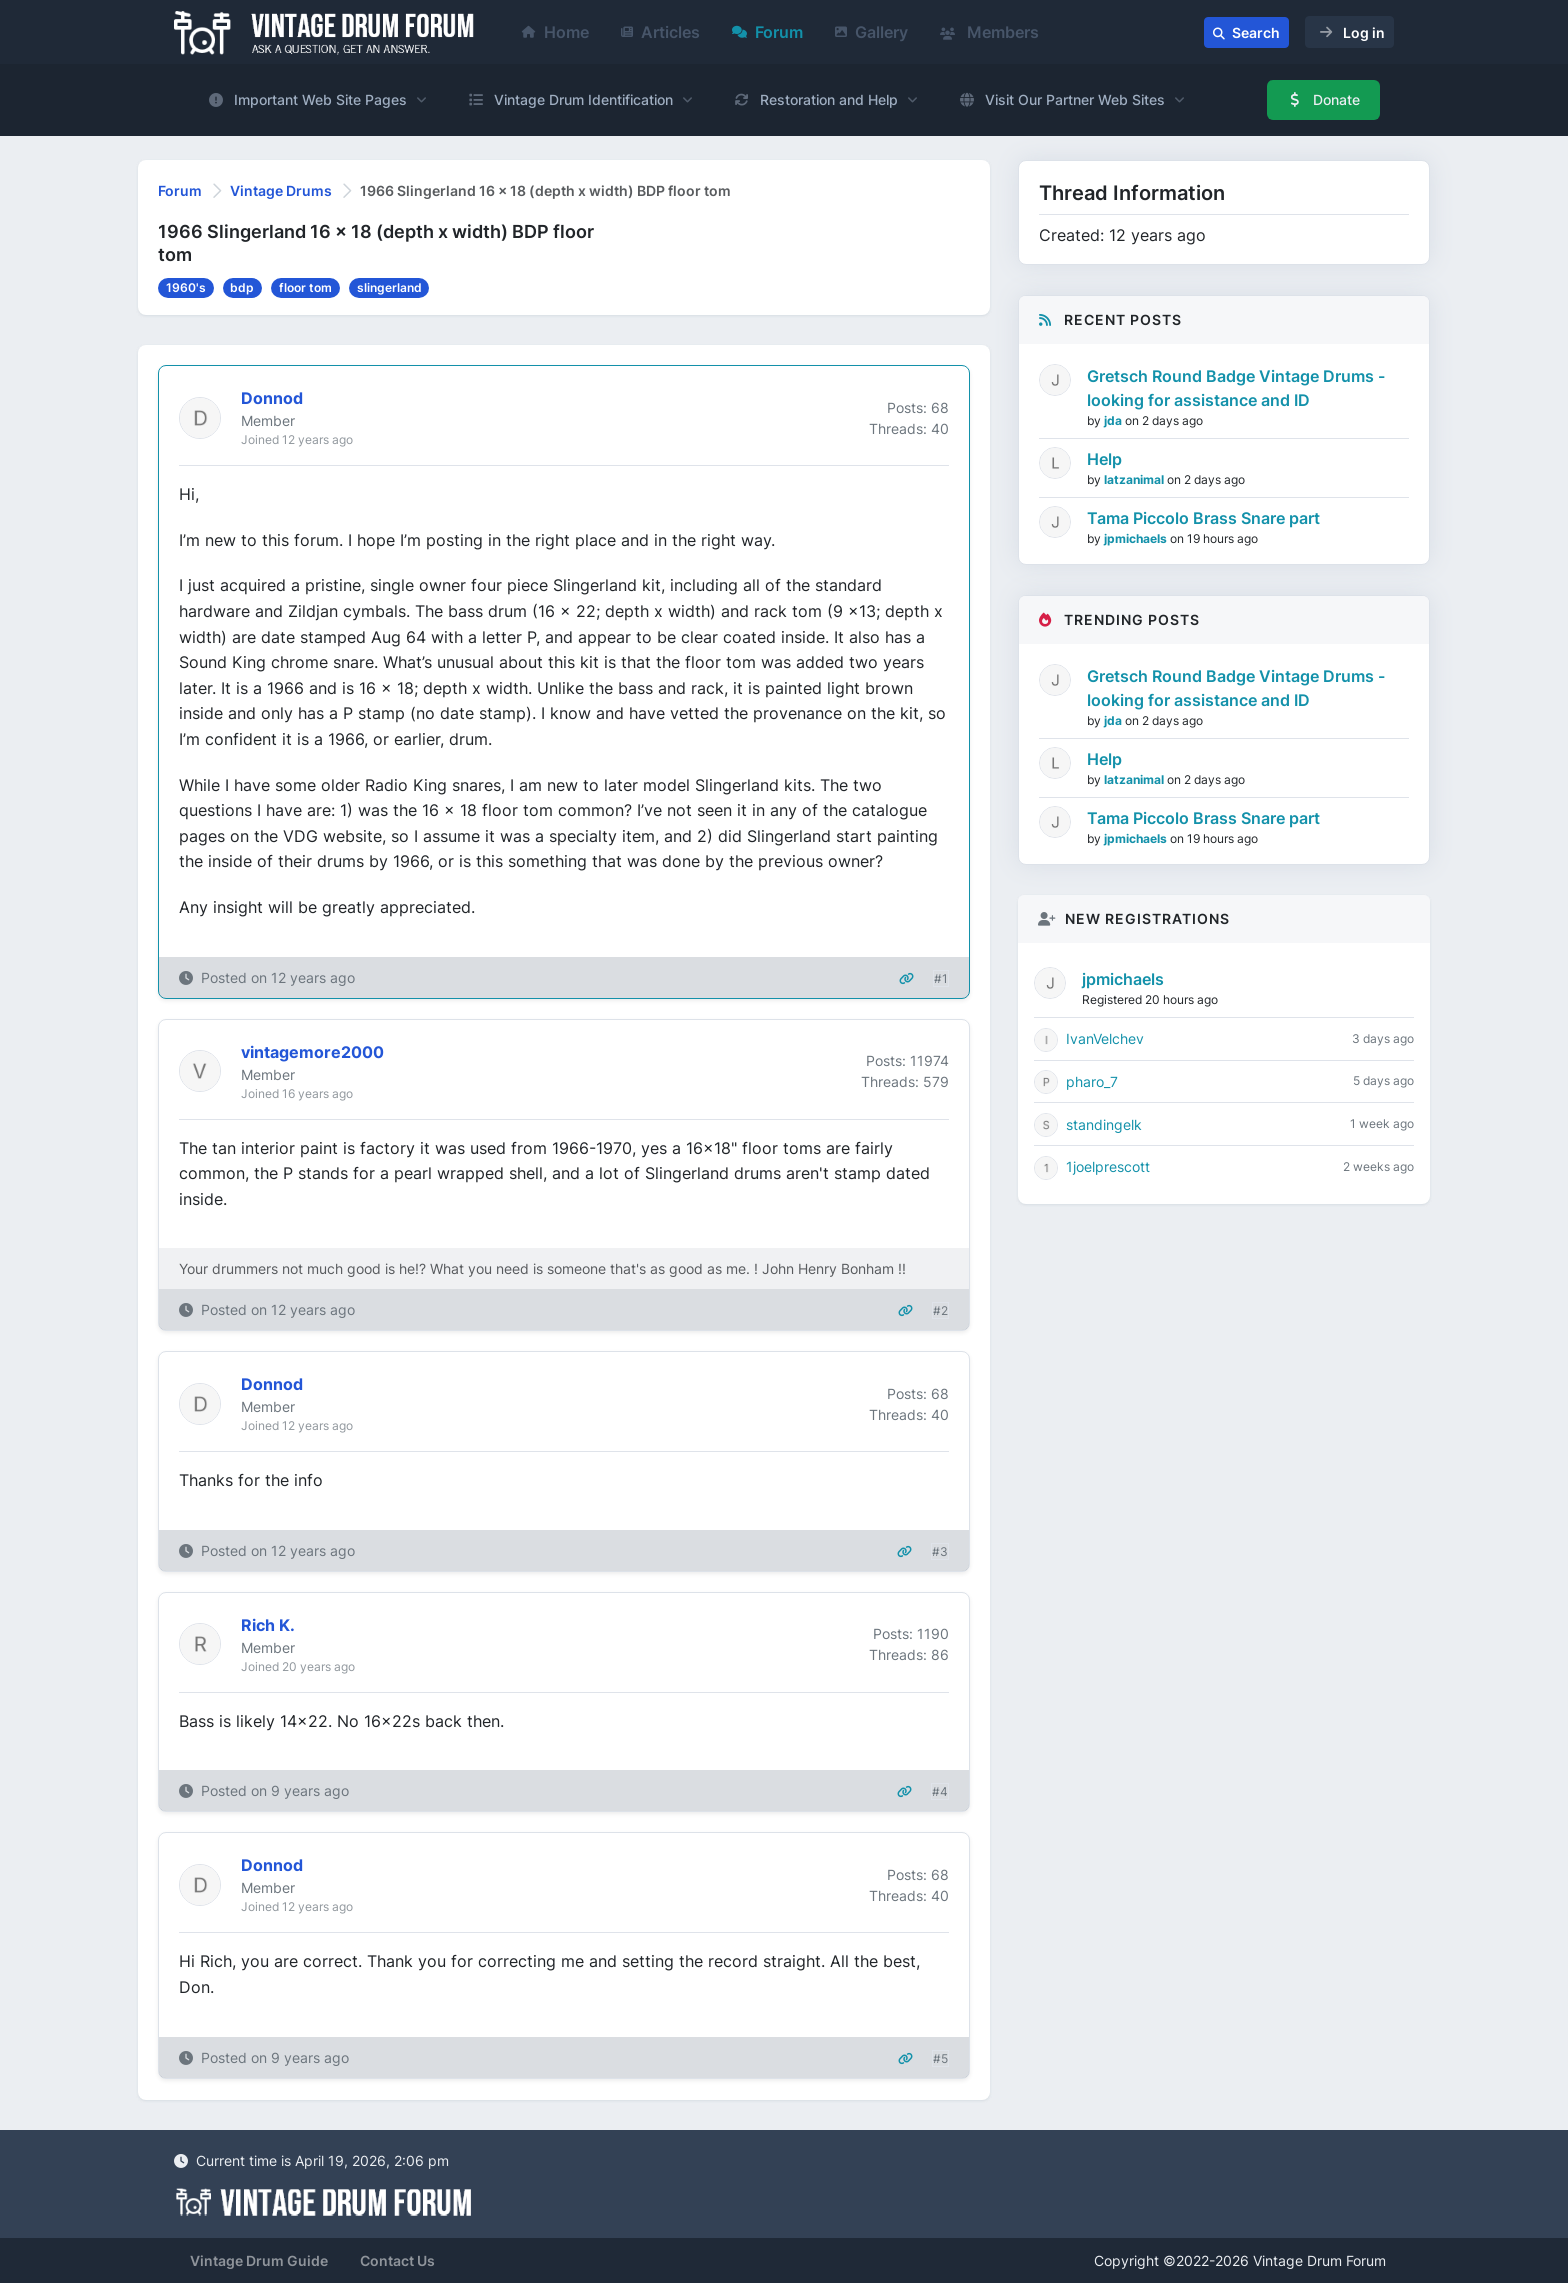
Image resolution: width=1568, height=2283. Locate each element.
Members (989, 32)
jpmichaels (1137, 538)
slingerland (389, 287)
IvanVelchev (1105, 1038)
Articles (660, 32)
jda (1114, 420)
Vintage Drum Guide (259, 2260)
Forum (767, 32)
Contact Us (397, 2260)
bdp (242, 287)
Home (555, 32)
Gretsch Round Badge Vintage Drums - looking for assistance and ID (1236, 388)
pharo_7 (1092, 1081)
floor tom (305, 287)
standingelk (1104, 1124)
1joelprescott (1108, 1166)
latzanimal (1135, 479)
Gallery (871, 32)
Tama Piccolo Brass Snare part (1203, 518)
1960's (186, 287)
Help (1104, 459)
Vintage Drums (281, 190)
